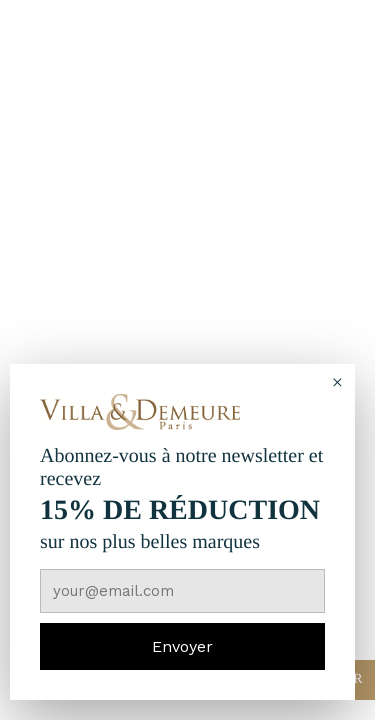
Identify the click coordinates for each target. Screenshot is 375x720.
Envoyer (182, 646)
